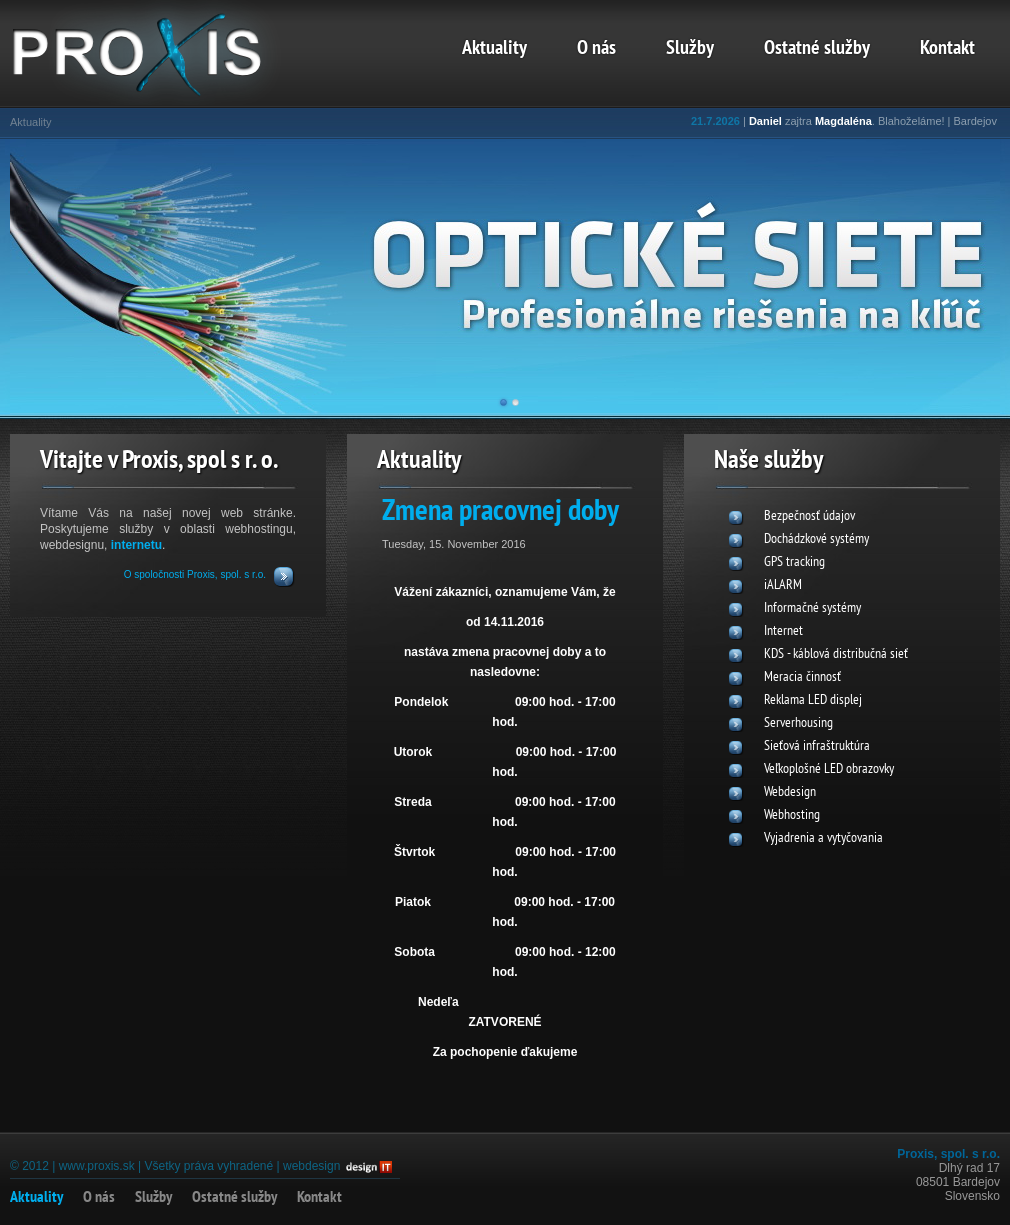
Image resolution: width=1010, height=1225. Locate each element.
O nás (596, 49)
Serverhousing (798, 723)
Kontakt (947, 49)
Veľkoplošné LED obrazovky (829, 769)
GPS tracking (794, 562)
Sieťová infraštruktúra (817, 746)
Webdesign (790, 792)
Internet (783, 631)
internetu (136, 545)
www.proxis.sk (97, 1166)
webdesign (311, 1166)
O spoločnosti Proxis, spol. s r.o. (195, 574)
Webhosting (792, 815)
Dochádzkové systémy (816, 539)
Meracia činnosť (802, 677)
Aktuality (494, 49)
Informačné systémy (812, 608)
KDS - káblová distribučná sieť (836, 654)
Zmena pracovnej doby (500, 512)
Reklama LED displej (813, 700)
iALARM (783, 585)
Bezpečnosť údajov (809, 516)
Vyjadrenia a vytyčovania (823, 838)
